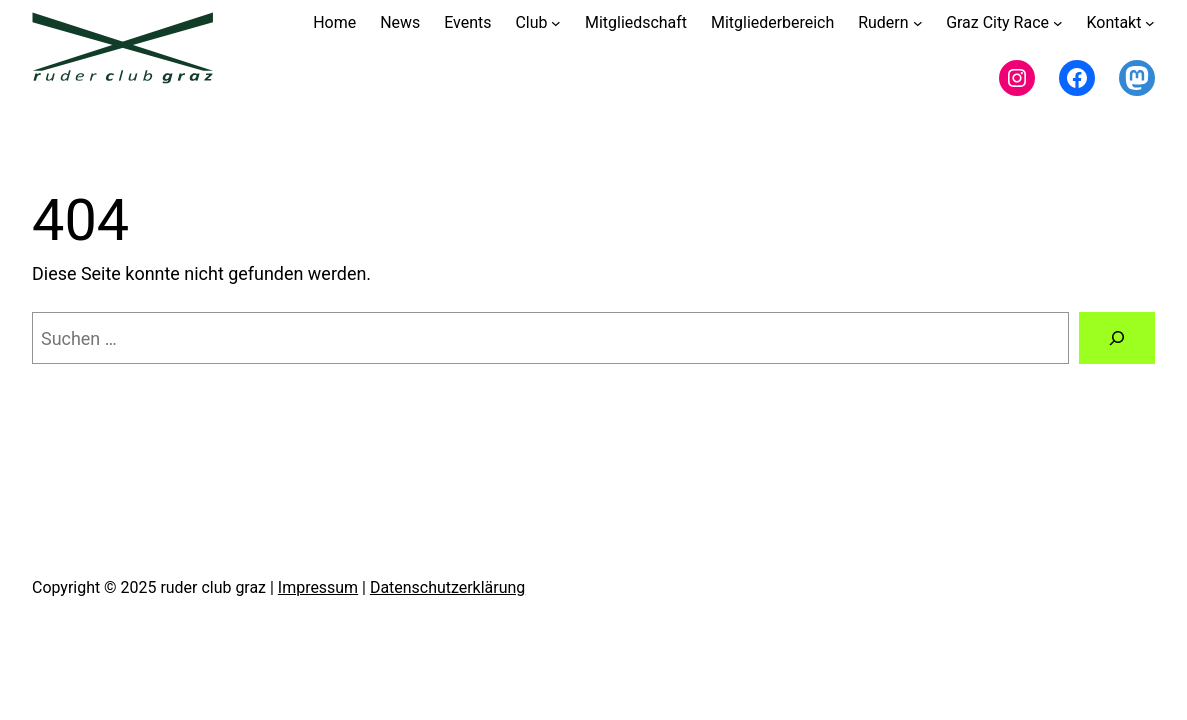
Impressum (318, 587)
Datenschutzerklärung (447, 587)
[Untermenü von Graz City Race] (1058, 23)
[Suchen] (1117, 338)
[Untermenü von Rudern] (918, 23)
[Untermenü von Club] (556, 23)
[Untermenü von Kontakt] (1150, 23)
